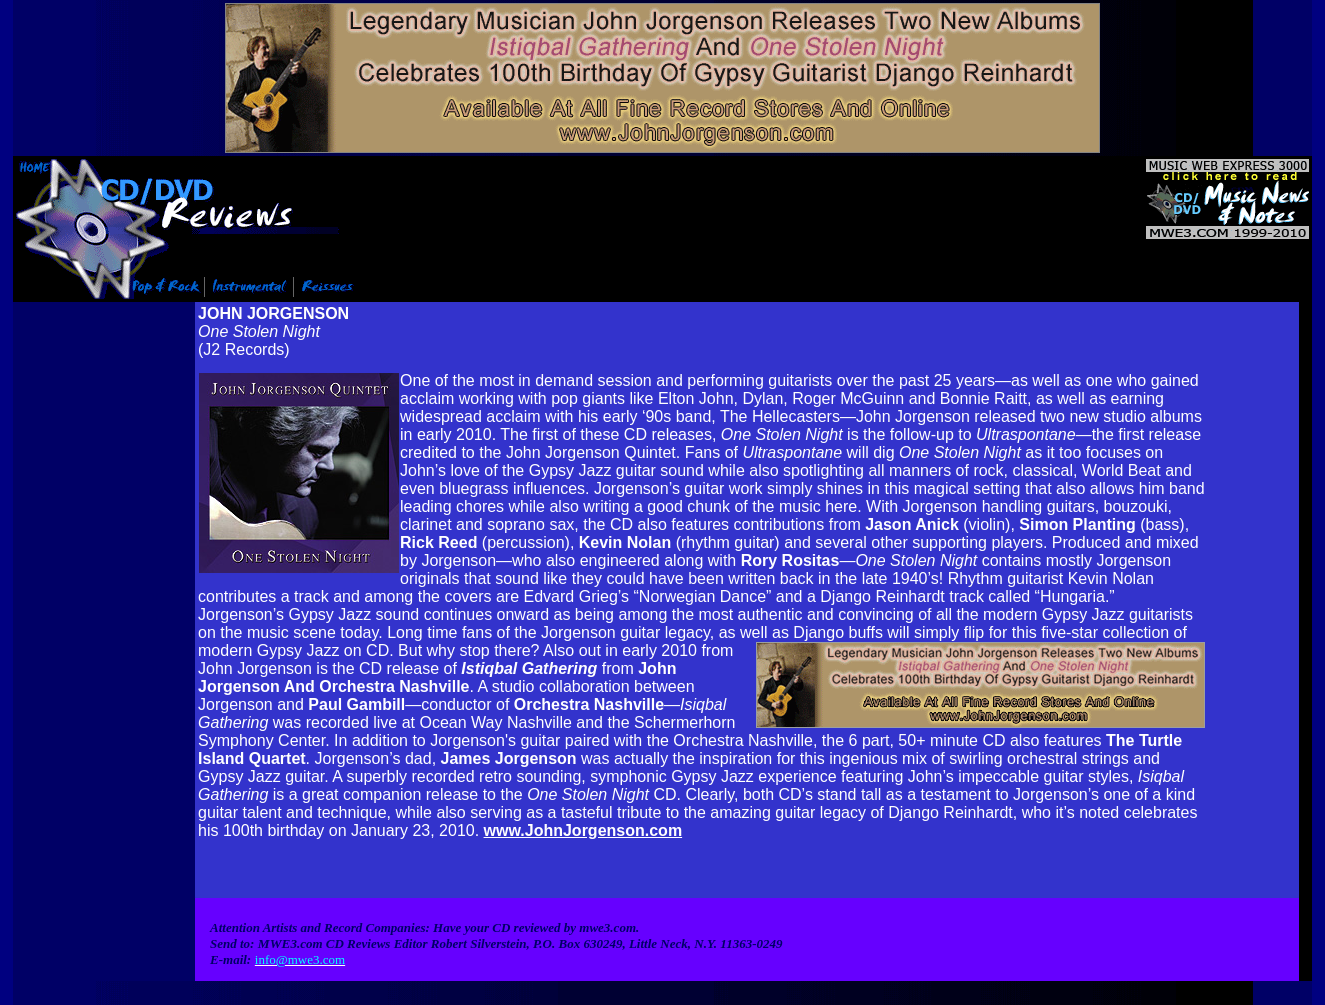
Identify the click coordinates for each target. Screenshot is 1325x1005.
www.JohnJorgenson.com (583, 823)
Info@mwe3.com (135, 998)
